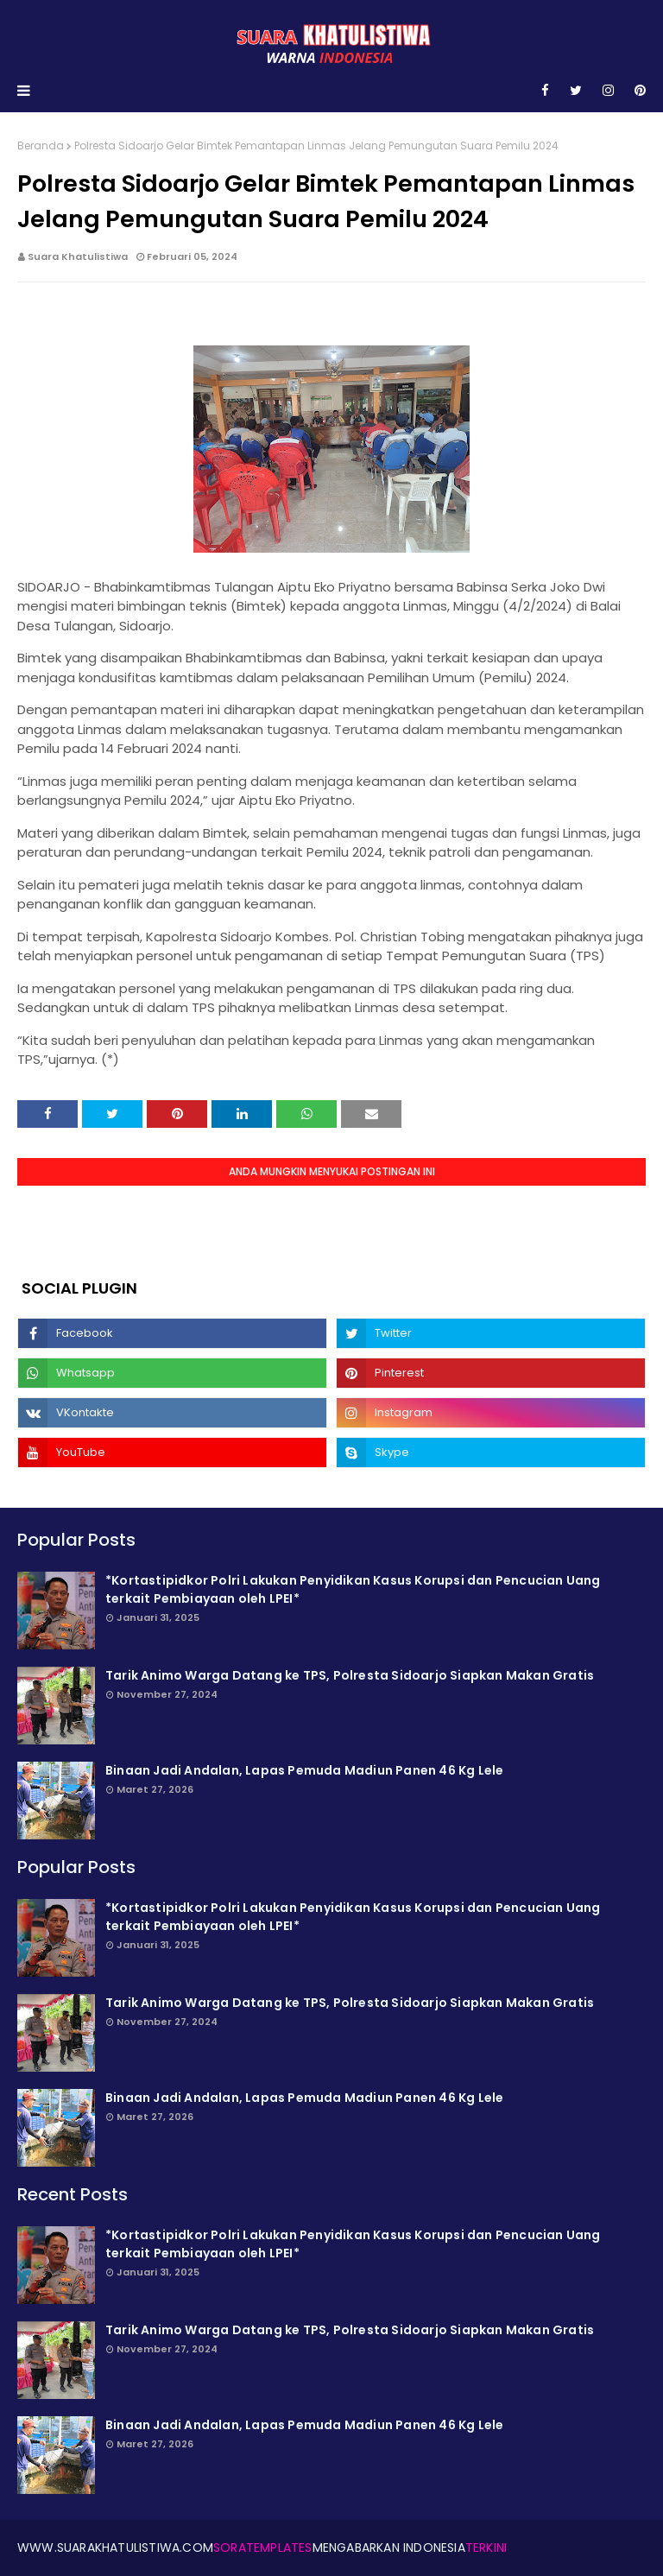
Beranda (40, 145)
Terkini (486, 2547)
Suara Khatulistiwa (78, 256)
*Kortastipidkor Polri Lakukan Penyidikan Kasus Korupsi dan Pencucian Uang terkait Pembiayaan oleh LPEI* (353, 1589)
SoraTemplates (263, 2547)
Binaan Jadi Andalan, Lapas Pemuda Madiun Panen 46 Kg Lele (304, 1770)
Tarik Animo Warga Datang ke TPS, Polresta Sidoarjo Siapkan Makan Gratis (349, 1675)
